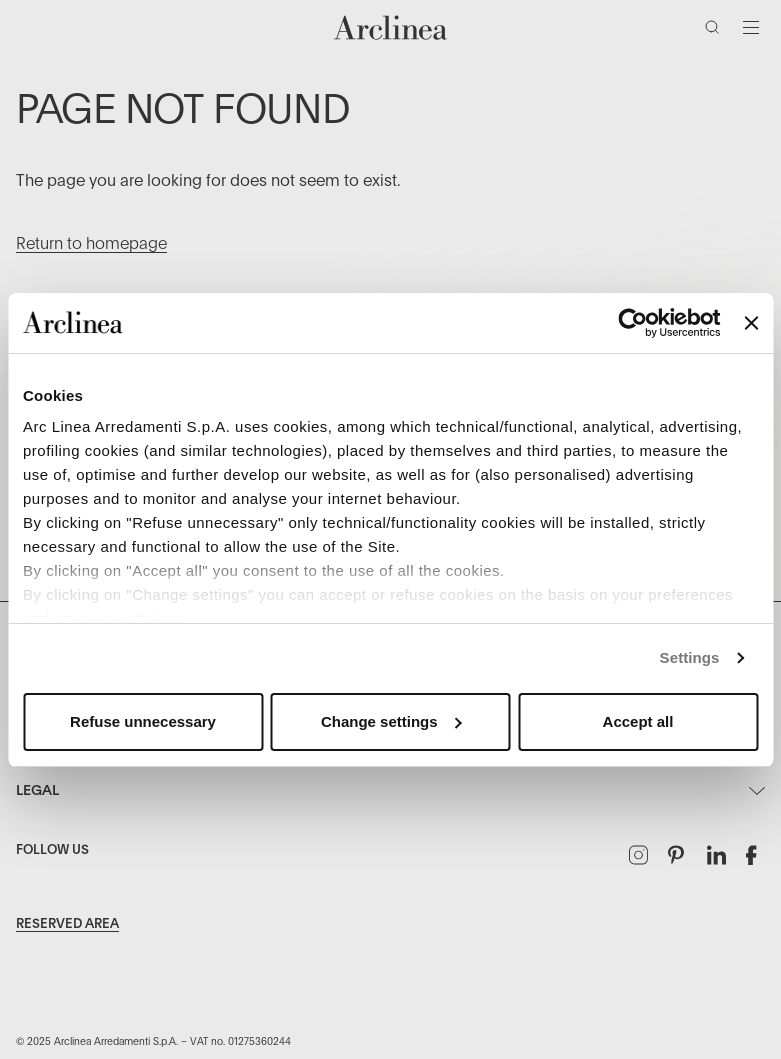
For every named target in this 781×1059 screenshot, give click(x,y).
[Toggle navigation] (751, 27)
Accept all (638, 721)
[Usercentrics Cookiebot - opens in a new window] (633, 323)
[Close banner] (751, 323)
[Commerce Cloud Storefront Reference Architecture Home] (391, 27)
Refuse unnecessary (143, 721)
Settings (690, 657)
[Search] (716, 31)
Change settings (391, 721)
